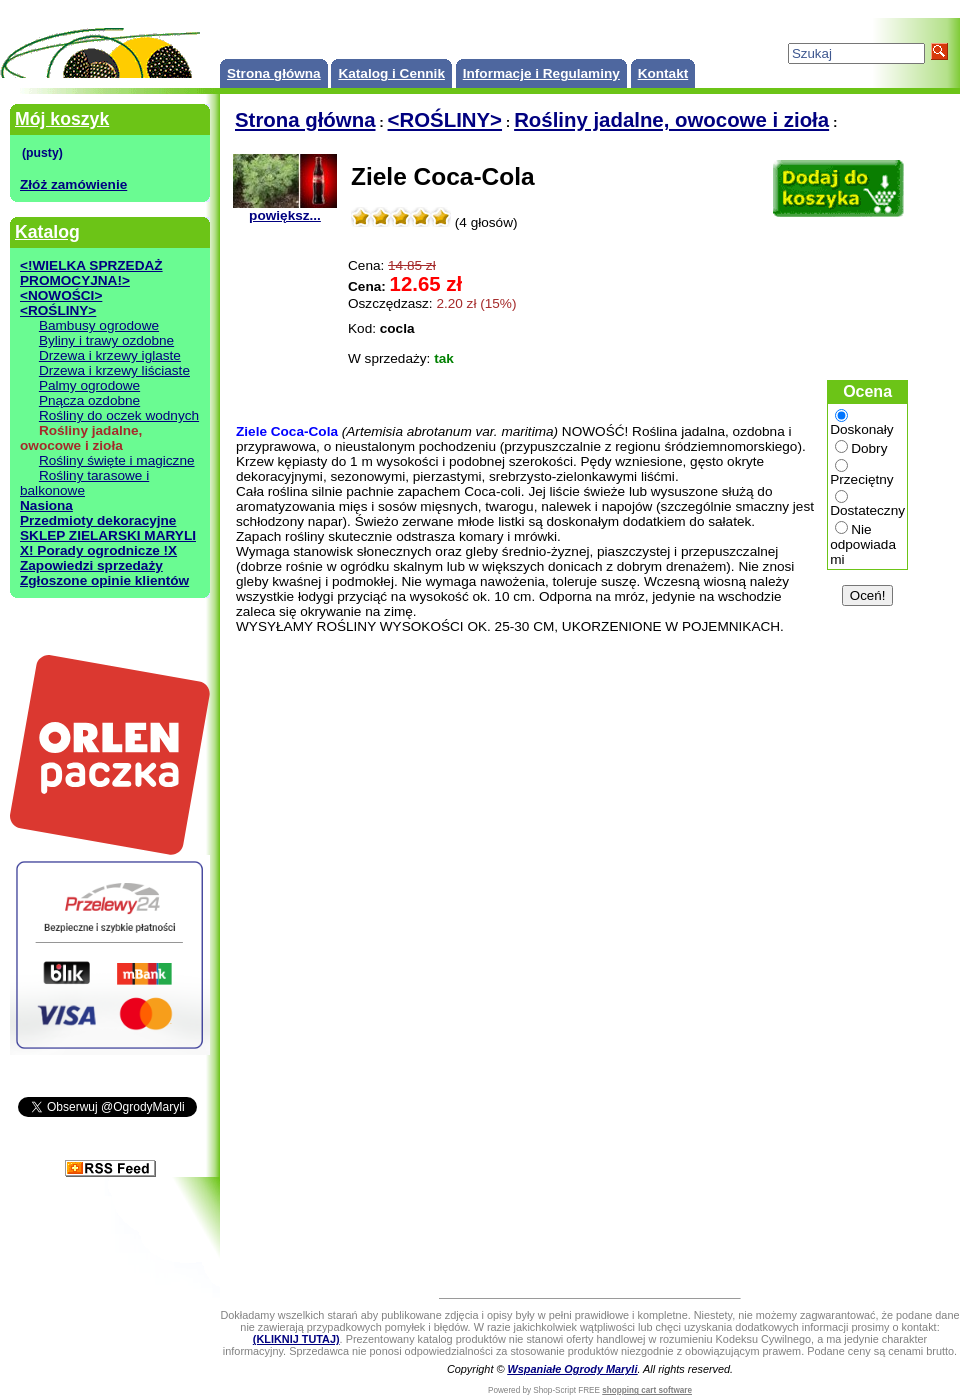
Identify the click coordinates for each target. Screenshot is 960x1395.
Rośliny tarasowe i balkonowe (84, 483)
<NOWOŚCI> (61, 295)
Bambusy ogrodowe (99, 325)
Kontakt (663, 73)
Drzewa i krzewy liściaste (114, 370)
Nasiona (46, 505)
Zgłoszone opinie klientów (104, 580)
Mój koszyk (62, 119)
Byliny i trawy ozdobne (106, 340)
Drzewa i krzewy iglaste (110, 355)
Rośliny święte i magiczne (117, 460)
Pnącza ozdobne (89, 400)
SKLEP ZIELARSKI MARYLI (108, 535)
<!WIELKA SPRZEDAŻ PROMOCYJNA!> (91, 273)
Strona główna (274, 73)
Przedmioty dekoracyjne (98, 520)
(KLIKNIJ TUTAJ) (296, 1339)
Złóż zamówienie (73, 184)
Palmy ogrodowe (89, 385)
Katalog (47, 232)
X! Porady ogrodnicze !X (98, 550)
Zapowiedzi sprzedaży (91, 565)
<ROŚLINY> (58, 310)
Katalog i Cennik (391, 73)
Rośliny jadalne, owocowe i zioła (671, 120)
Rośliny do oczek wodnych (119, 415)
